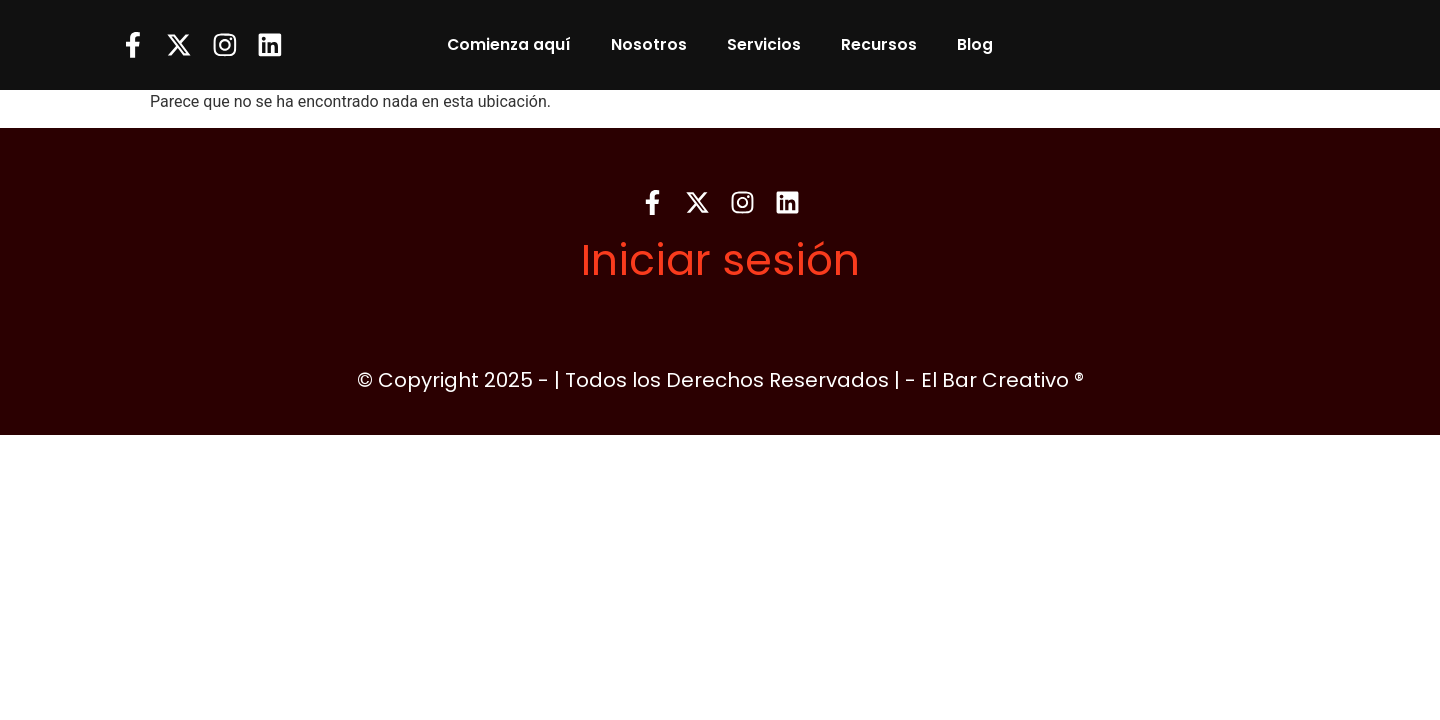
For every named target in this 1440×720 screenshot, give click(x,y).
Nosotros (649, 44)
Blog (975, 44)
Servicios (764, 44)
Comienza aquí (509, 44)
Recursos (879, 44)
